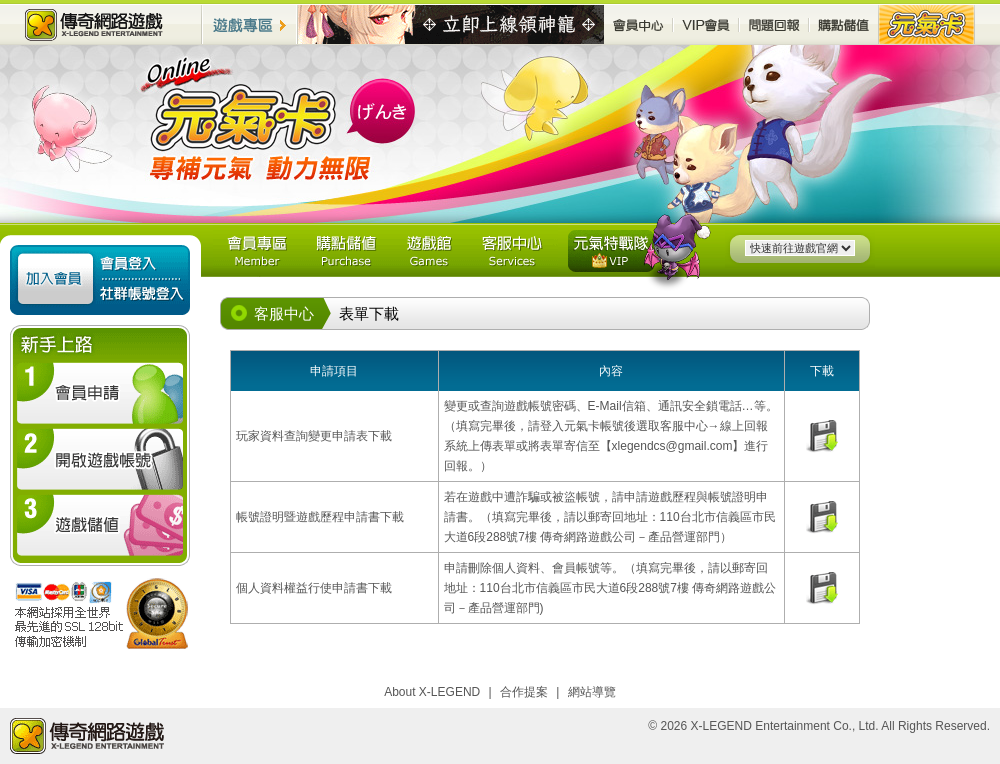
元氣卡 (927, 24)
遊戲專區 (250, 24)
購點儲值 (844, 24)
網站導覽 (592, 692)
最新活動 (451, 25)
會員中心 (638, 24)
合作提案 (524, 692)
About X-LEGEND (432, 692)
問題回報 (774, 24)
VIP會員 (706, 24)
